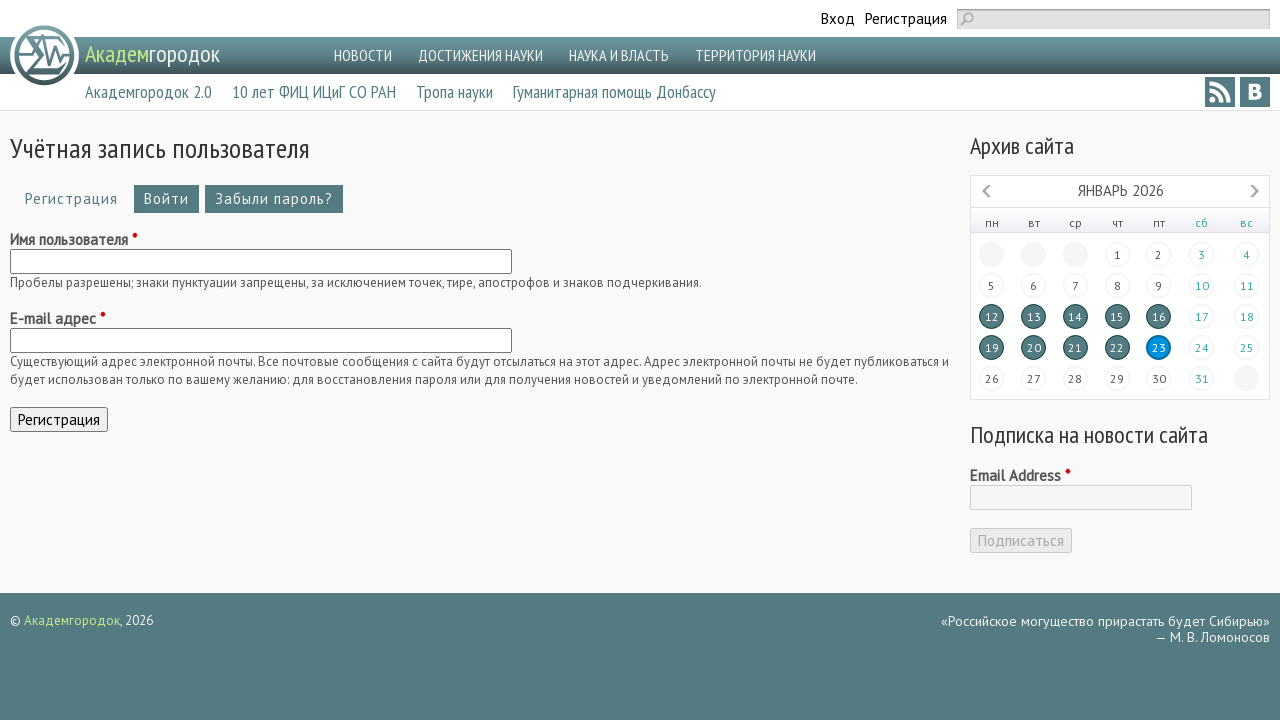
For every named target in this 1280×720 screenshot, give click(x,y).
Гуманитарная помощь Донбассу (614, 91)
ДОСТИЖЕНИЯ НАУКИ (480, 55)
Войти (166, 198)
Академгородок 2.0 (148, 91)
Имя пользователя (73, 240)
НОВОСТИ (363, 55)
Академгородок (72, 620)
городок (152, 53)
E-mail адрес (57, 319)
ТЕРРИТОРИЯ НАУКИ (755, 55)
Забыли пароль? (274, 198)
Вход (838, 18)
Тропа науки (454, 91)
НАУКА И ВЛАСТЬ (619, 55)
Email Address (1020, 476)
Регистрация (906, 18)
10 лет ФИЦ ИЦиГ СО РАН (314, 91)
